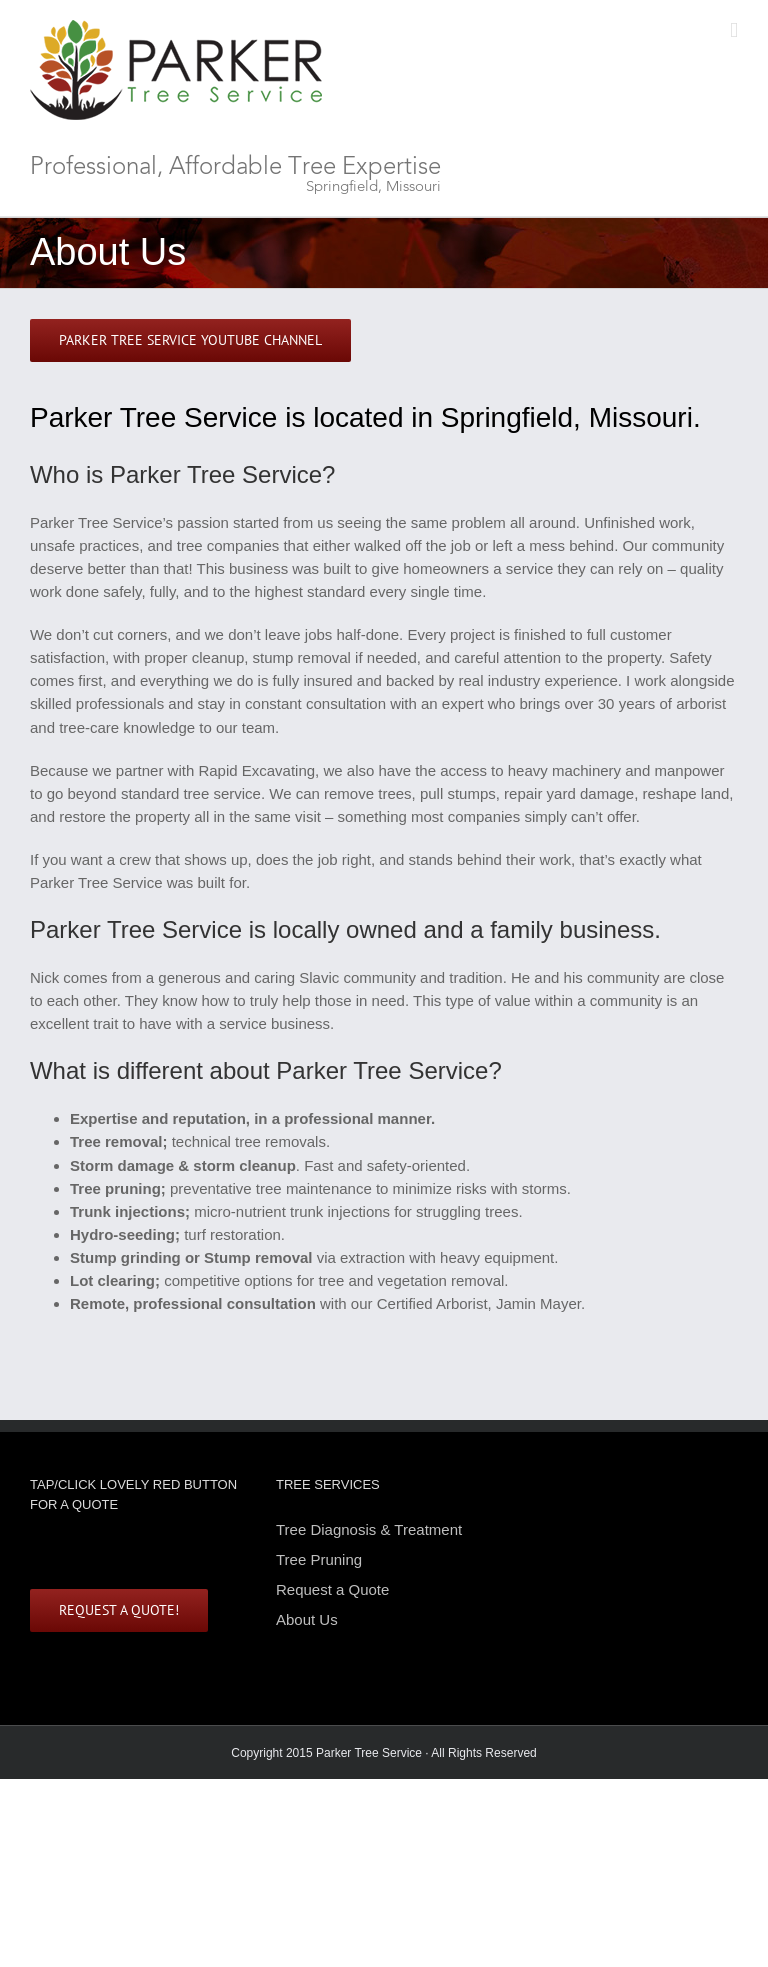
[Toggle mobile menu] (734, 30)
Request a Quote (332, 1589)
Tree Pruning (319, 1559)
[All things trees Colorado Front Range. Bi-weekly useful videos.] (190, 340)
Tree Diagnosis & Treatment (369, 1530)
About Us (307, 1619)
